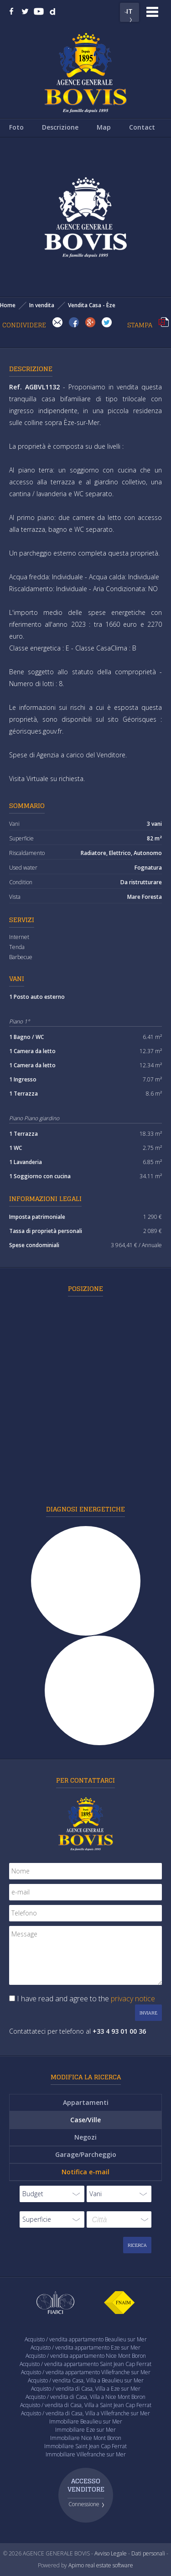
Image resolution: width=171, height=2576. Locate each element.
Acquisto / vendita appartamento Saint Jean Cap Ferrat (85, 2364)
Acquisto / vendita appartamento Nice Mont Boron (86, 2356)
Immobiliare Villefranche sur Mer (86, 2454)
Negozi (85, 2137)
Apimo (76, 2565)
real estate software (109, 2565)
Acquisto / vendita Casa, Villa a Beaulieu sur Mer (86, 2380)
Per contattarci (85, 1780)
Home (8, 305)
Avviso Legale (110, 2553)
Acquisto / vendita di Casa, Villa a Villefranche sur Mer (85, 2413)
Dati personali (148, 2553)
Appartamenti (86, 2102)
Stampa (164, 322)
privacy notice (133, 1999)
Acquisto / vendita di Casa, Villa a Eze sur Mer (85, 2388)
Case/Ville (85, 2119)
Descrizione (60, 127)
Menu (152, 11)
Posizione (85, 1288)
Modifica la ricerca (86, 2077)
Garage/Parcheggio (85, 2154)
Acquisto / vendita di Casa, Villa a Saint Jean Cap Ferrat (85, 2405)
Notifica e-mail (85, 2171)
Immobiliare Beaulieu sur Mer (85, 2421)
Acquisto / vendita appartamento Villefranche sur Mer (85, 2372)
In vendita (41, 305)
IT (129, 11)
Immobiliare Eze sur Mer (85, 2430)
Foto (16, 127)
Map (104, 127)
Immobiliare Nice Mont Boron (85, 2438)
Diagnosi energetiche (85, 1509)
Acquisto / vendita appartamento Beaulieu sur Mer (86, 2339)
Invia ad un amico (57, 322)
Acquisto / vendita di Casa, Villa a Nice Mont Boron (85, 2397)
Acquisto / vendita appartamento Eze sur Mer (85, 2347)
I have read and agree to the (86, 1999)
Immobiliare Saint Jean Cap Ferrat (85, 2446)
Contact (142, 127)
